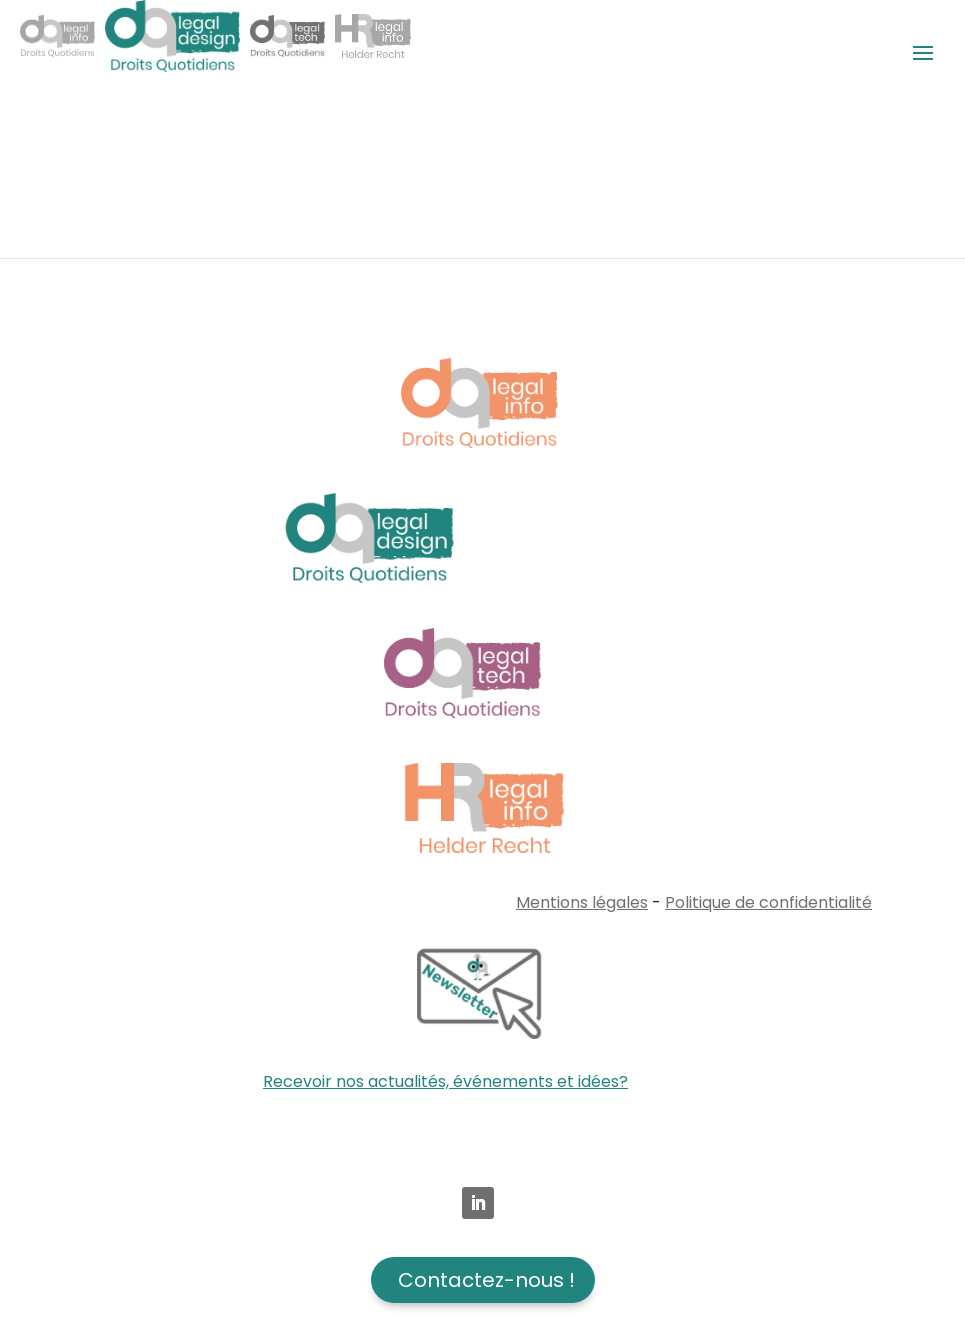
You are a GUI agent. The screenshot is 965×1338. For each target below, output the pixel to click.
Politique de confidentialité (768, 902)
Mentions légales (582, 902)
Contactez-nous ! (486, 1280)
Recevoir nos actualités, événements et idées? (445, 1081)
